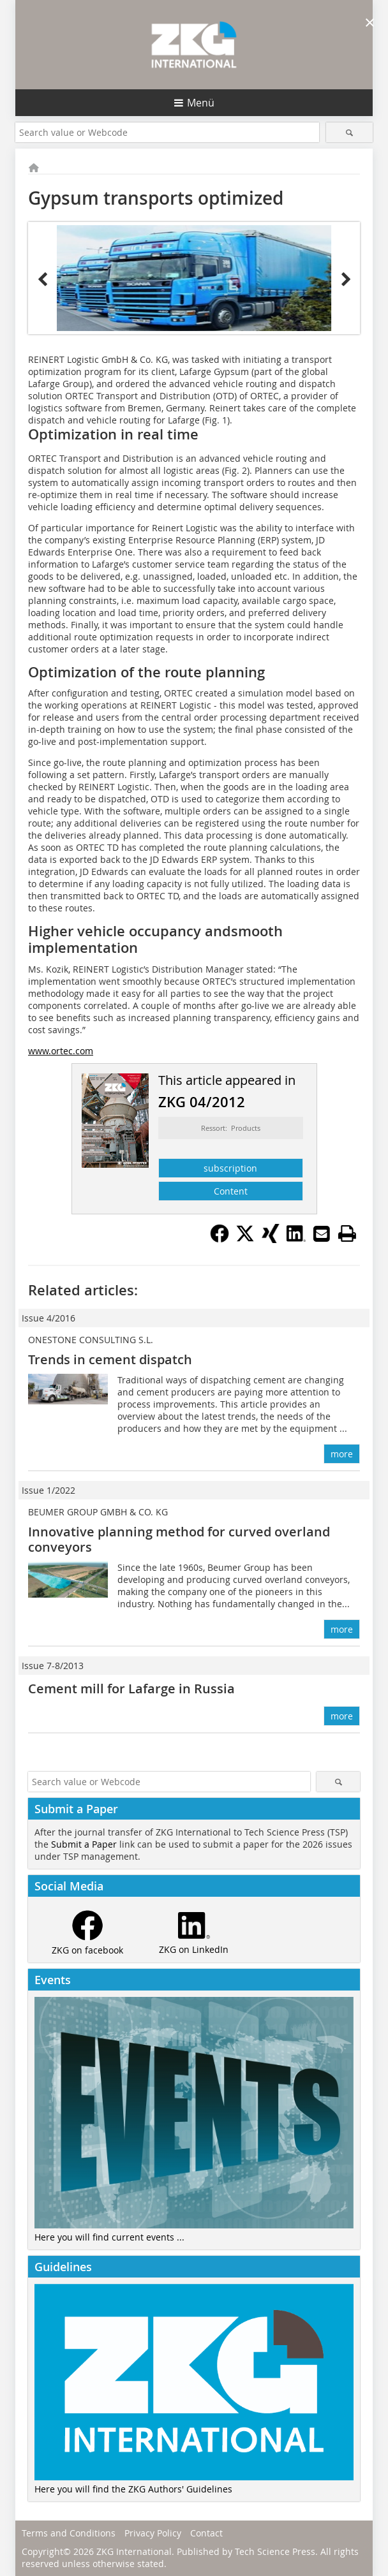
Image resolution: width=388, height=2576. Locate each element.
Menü (200, 103)
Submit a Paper (84, 1844)
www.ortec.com (60, 1051)
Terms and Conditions (69, 2533)
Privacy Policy (152, 2533)
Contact (206, 2533)
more (342, 1454)
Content (231, 1191)
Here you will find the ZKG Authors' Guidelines (133, 2489)
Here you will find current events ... (109, 2237)
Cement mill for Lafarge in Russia (131, 1688)
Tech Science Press (275, 2551)
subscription (230, 1168)
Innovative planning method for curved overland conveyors (179, 1539)
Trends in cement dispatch (110, 1359)
